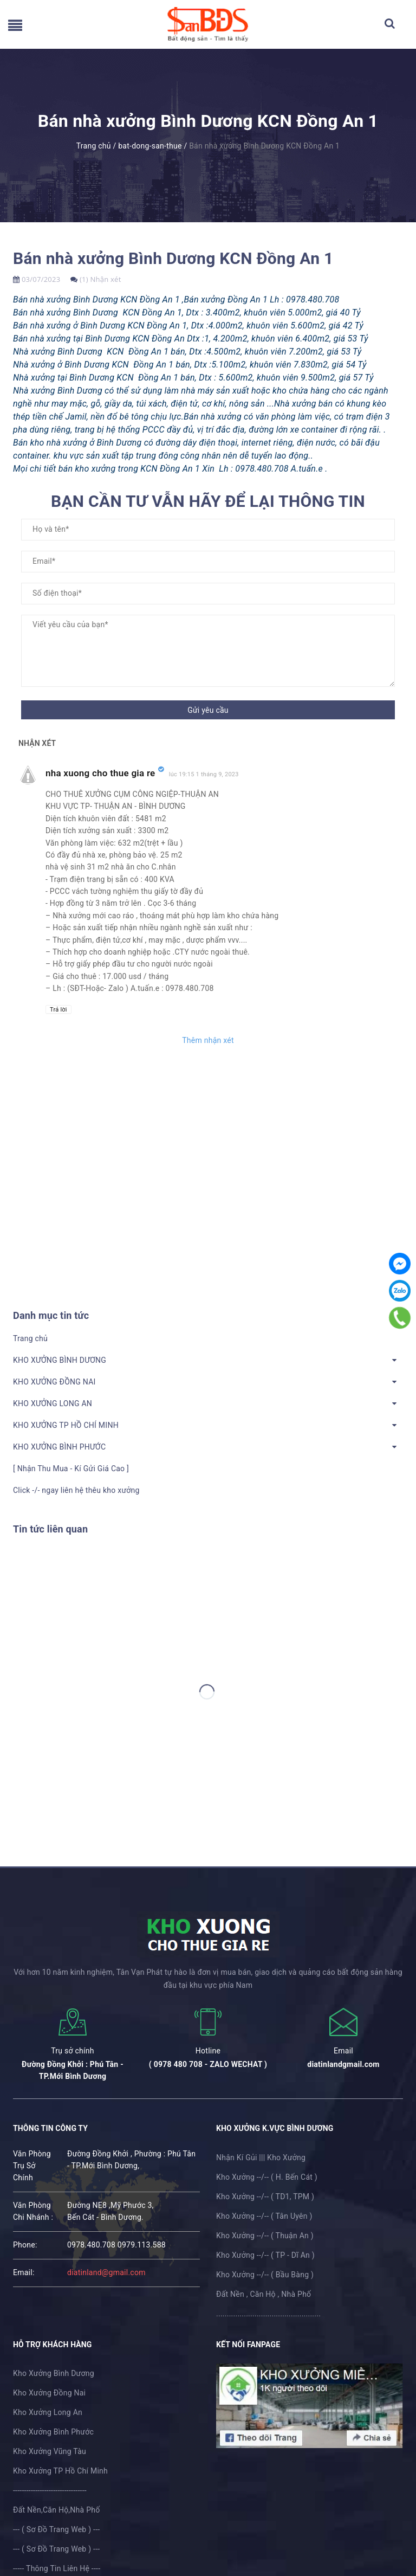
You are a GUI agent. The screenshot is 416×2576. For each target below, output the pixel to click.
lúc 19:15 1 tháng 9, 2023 (204, 774)
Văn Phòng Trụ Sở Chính (32, 2165)
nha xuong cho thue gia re (100, 773)
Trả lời (58, 1009)
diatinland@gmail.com (106, 2272)
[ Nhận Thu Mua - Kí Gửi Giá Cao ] (71, 1468)
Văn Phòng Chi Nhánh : (33, 2211)
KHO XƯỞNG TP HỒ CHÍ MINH (66, 1425)
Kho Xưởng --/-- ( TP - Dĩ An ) (265, 2255)
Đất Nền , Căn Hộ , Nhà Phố (263, 2294)
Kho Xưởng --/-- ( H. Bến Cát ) (266, 2177)
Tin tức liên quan (50, 1529)
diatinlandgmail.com (343, 2064)
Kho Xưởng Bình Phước (53, 2431)
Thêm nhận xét (208, 1040)
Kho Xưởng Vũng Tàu (49, 2451)
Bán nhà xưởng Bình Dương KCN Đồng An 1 (173, 258)
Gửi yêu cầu (208, 710)
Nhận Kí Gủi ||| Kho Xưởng (261, 2157)
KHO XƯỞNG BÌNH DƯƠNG (59, 1360)
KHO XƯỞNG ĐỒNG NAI (54, 1381)
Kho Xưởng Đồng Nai (49, 2392)
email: (24, 2272)
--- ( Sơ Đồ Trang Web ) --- (56, 2529)
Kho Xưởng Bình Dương (53, 2373)
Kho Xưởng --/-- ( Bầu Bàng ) (265, 2274)
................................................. (268, 2313)
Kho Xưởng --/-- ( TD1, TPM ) (265, 2196)
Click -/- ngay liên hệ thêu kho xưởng (76, 1490)
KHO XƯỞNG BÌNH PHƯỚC (59, 1446)
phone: (25, 2244)
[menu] (15, 28)
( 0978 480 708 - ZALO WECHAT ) (208, 2064)
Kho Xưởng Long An (47, 2412)
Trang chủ (30, 1338)
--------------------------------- (50, 2490)
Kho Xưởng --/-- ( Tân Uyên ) (264, 2216)
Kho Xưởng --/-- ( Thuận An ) (265, 2235)
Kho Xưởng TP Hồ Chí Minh (60, 2470)
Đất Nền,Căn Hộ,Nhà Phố (56, 2510)
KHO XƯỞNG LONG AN (52, 1403)
